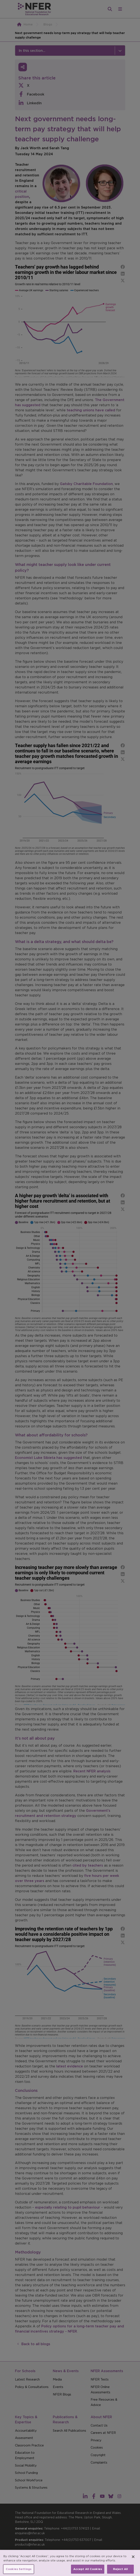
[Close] (133, 2560)
